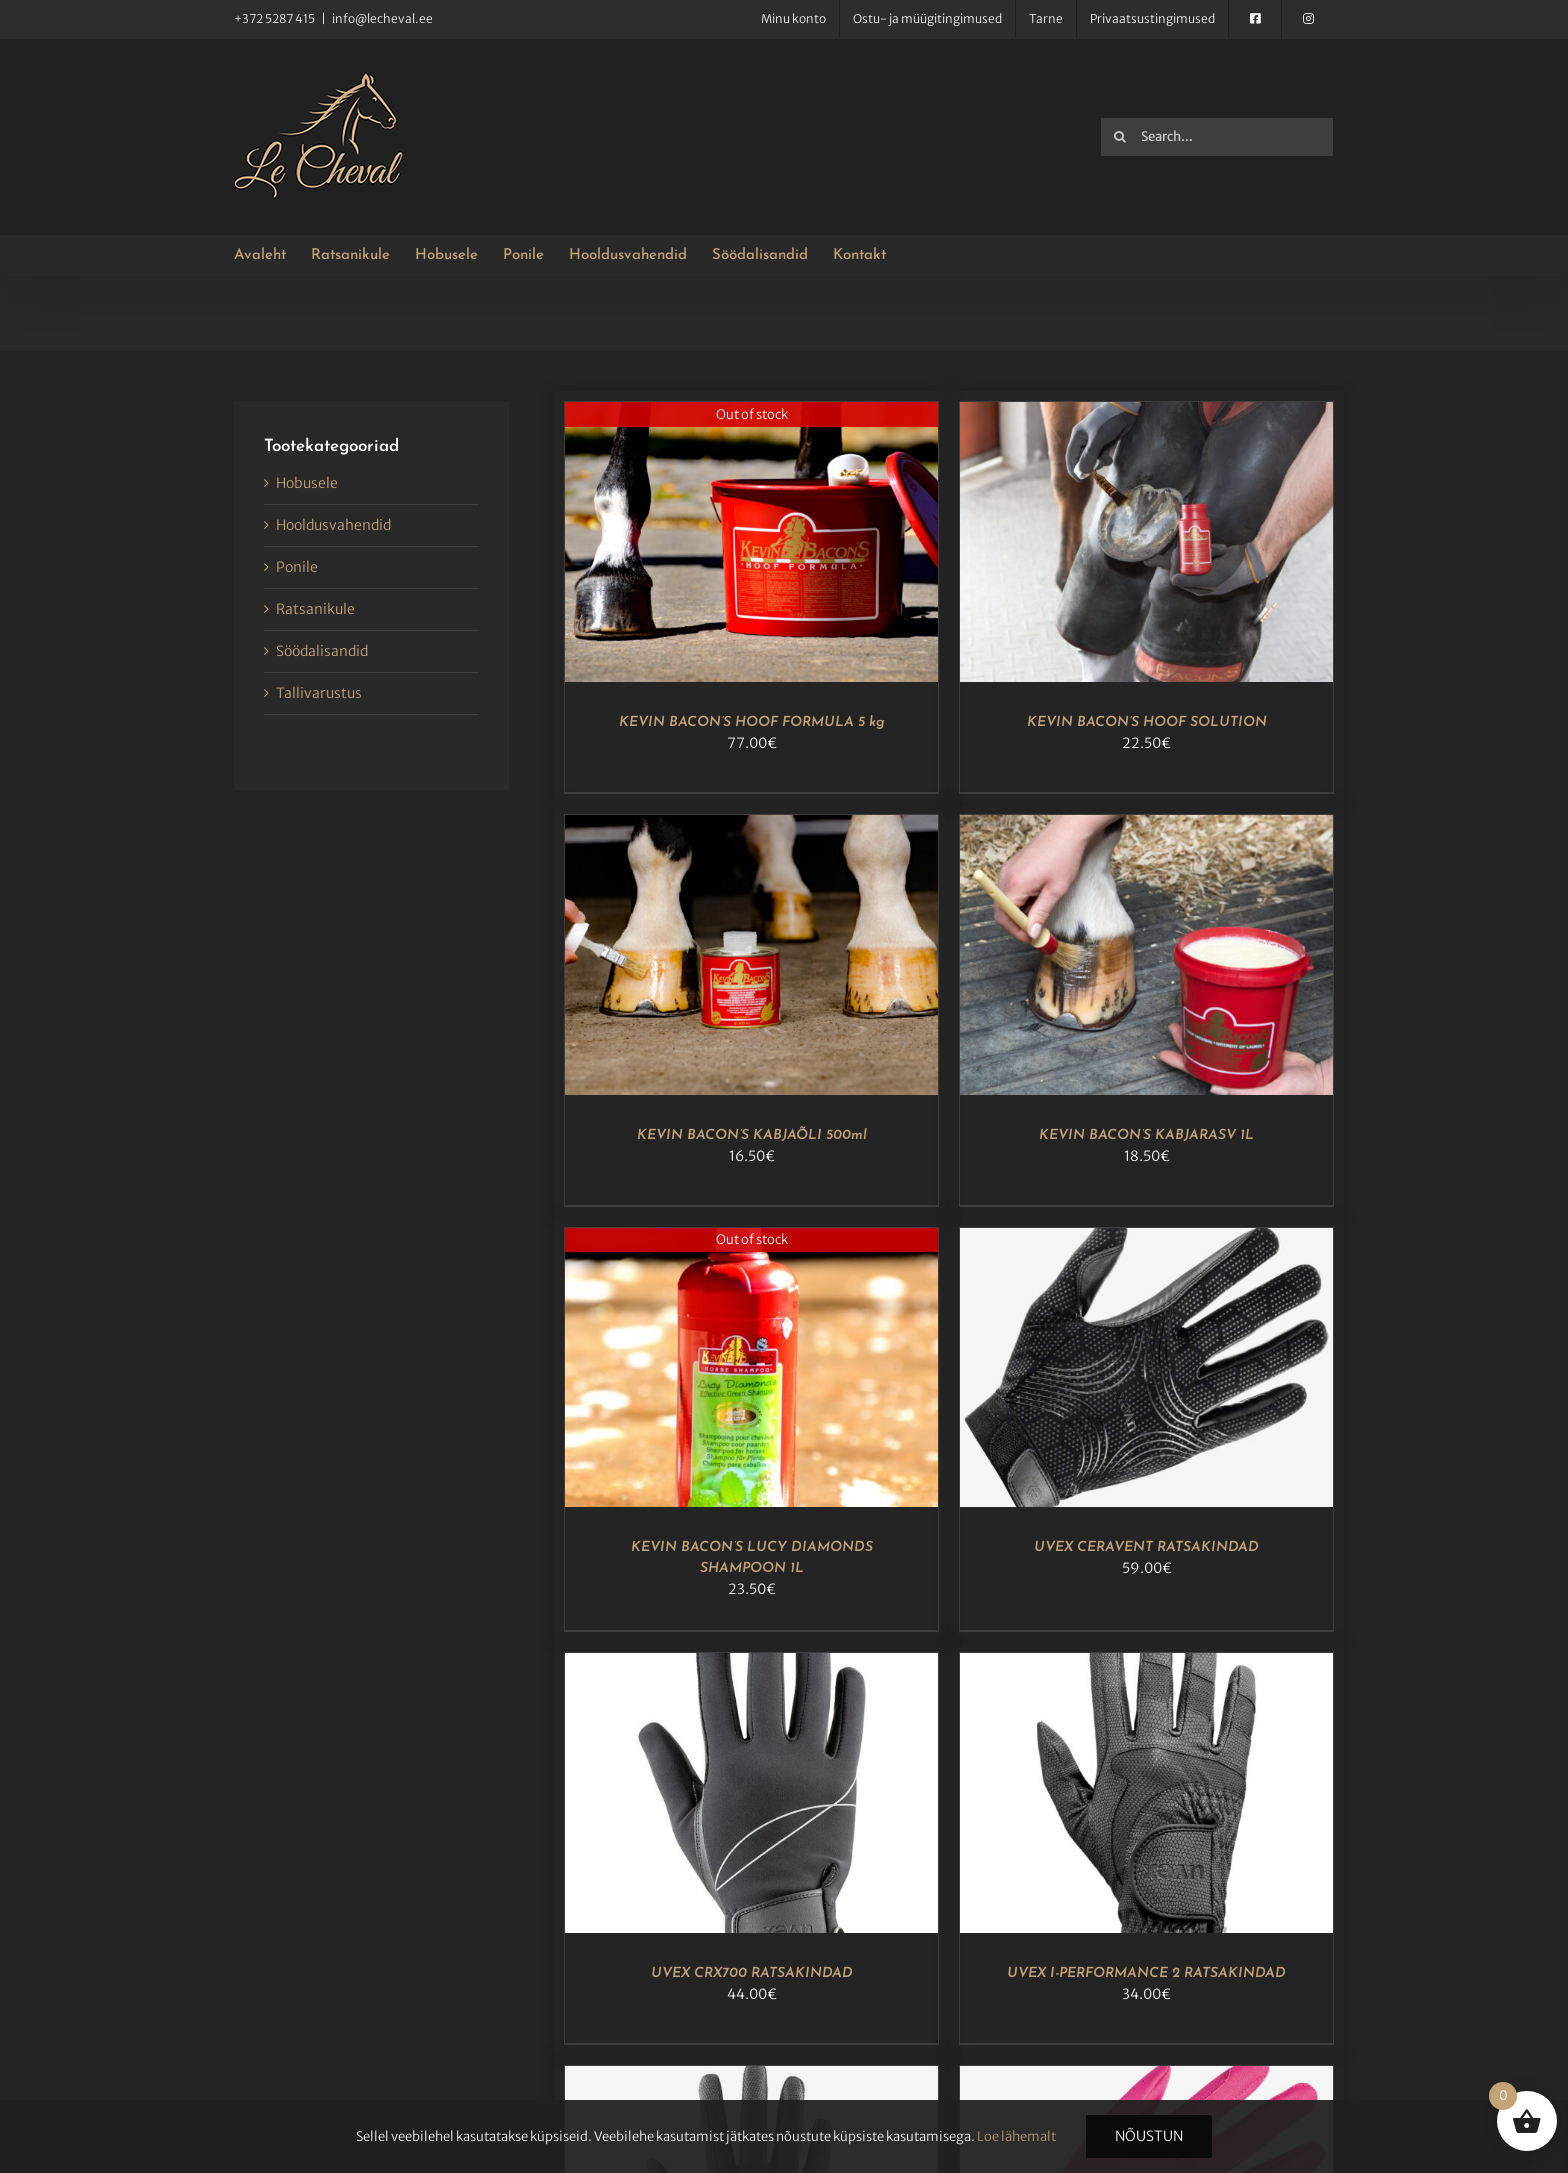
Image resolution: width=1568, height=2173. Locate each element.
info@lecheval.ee (382, 18)
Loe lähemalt (1016, 2136)
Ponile (297, 567)
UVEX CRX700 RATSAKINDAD (752, 1973)
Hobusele (307, 483)
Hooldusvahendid (333, 525)
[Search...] (1217, 137)
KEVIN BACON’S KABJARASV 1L (1146, 1135)
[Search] (1120, 137)
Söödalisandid (322, 651)
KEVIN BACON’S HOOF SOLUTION (1147, 722)
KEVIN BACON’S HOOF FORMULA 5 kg (752, 722)
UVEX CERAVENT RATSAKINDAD (1146, 1547)
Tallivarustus (319, 693)
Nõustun (1149, 2136)
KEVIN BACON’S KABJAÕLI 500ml (752, 1135)
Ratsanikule (315, 609)
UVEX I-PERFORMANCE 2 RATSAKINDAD (1146, 1973)
